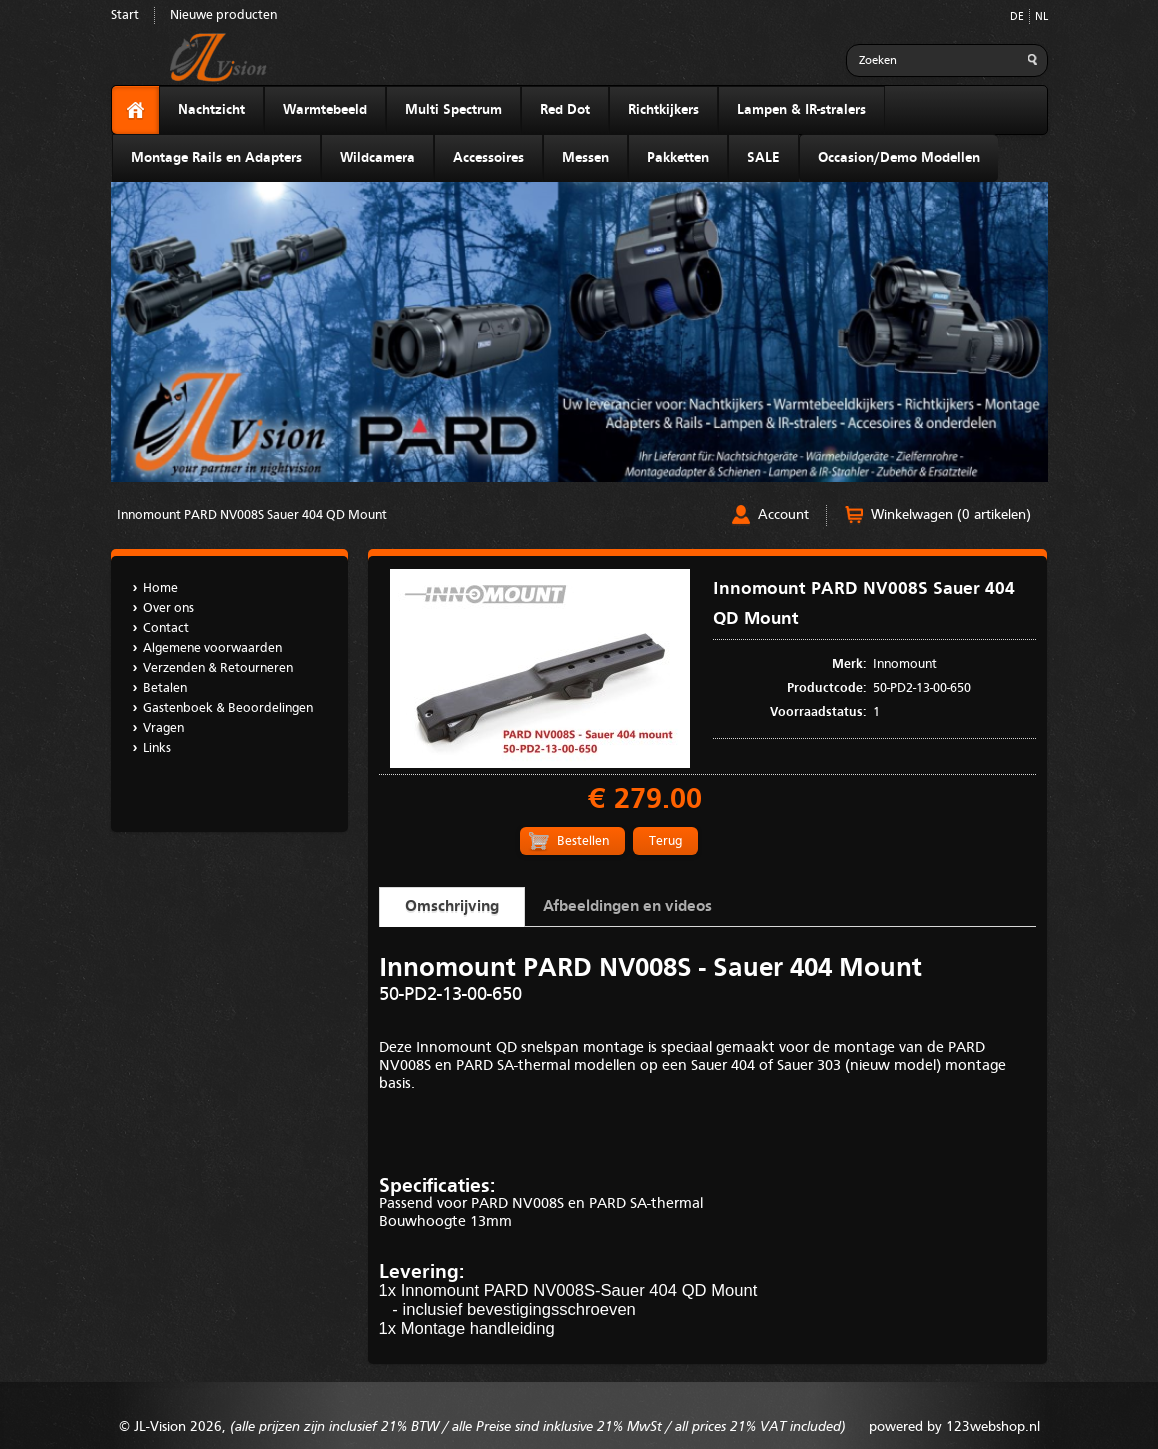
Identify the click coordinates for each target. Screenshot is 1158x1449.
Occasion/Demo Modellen (899, 158)
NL (1041, 17)
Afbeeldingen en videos (627, 907)
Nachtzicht (211, 110)
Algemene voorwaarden (212, 648)
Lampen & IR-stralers (801, 110)
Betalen (165, 688)
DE (1017, 17)
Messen (585, 158)
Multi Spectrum (453, 110)
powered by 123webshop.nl (954, 1427)
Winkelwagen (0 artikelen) (951, 515)
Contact (166, 628)
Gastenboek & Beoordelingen (228, 708)
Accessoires (488, 158)
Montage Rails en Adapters (216, 158)
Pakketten (678, 158)
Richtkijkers (663, 110)
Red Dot (565, 110)
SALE (763, 158)
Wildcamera (377, 158)
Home (160, 588)
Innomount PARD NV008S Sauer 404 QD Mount (252, 515)
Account (783, 515)
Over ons (168, 608)
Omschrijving (452, 907)
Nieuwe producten (223, 15)
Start (125, 15)
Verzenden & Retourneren (218, 668)
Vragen (163, 728)
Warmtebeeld (325, 110)
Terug (665, 841)
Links (157, 748)
